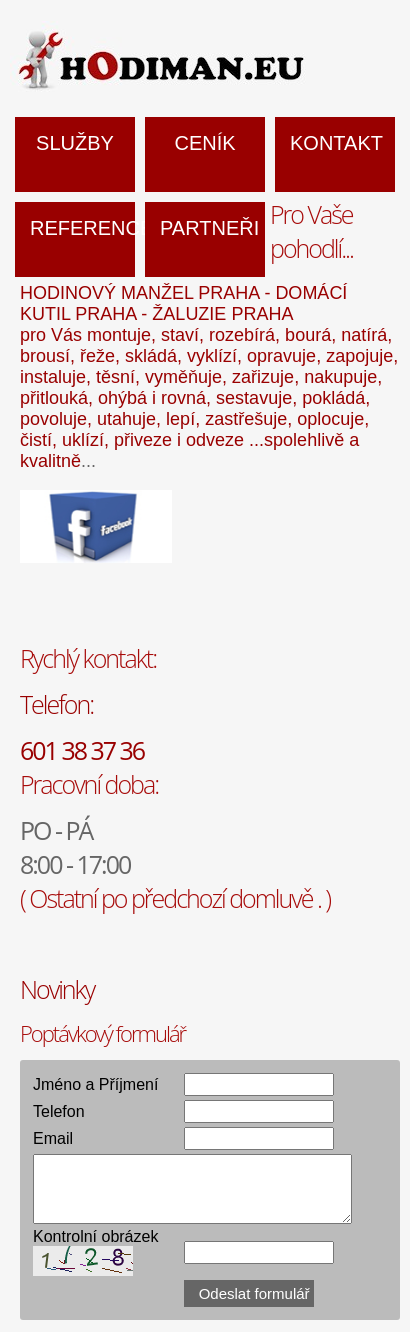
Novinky (57, 989)
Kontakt (336, 143)
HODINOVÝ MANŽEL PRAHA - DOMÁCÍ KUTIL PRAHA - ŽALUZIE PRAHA (183, 303)
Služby (75, 143)
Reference (82, 228)
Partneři (209, 228)
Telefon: (56, 704)
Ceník (204, 143)
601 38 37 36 (82, 750)
